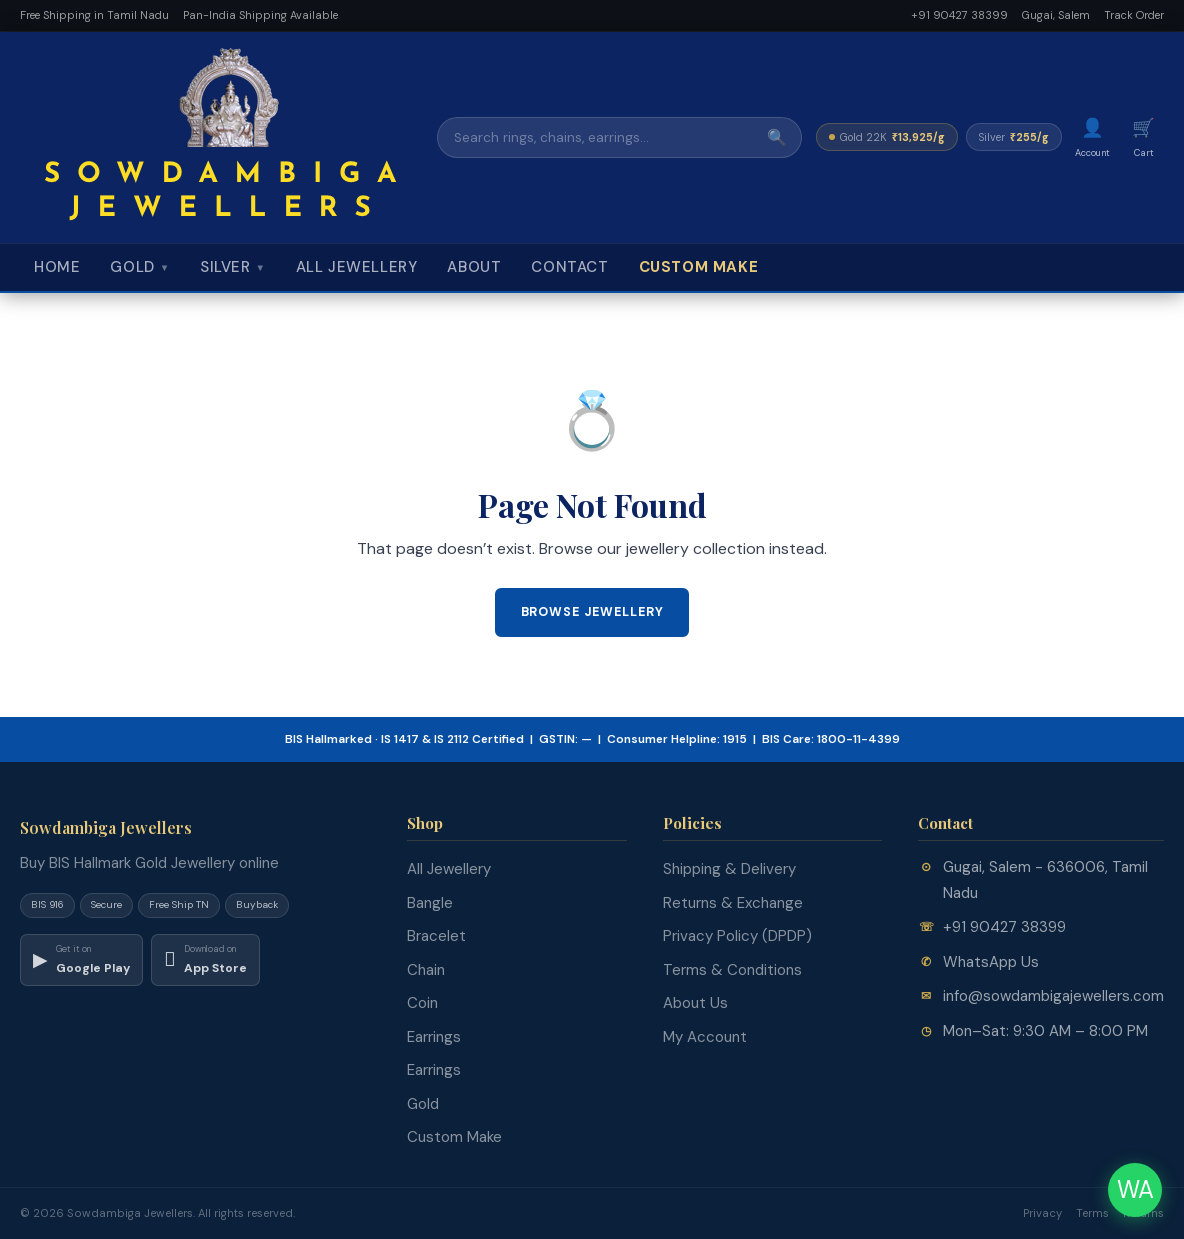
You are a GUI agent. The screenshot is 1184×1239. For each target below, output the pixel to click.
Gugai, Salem (1056, 15)
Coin (422, 1003)
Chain (426, 970)
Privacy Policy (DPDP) (737, 936)
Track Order (1134, 15)
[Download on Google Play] (81, 960)
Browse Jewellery (592, 612)
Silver (233, 267)
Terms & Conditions (732, 970)
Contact (569, 267)
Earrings (434, 1037)
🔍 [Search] (777, 137)
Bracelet (436, 936)
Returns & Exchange (733, 903)
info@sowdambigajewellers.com (1053, 996)
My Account (705, 1037)
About (474, 267)
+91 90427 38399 (959, 15)
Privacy (1042, 1213)
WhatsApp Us (991, 962)
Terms (1092, 1213)
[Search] (595, 137)
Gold (140, 267)
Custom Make (699, 267)
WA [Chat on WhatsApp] (1135, 1189)
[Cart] (1143, 137)
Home (57, 267)
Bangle (430, 903)
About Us (695, 1003)
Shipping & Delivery (729, 869)
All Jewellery (357, 267)
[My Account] (1092, 137)
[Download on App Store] (205, 960)
